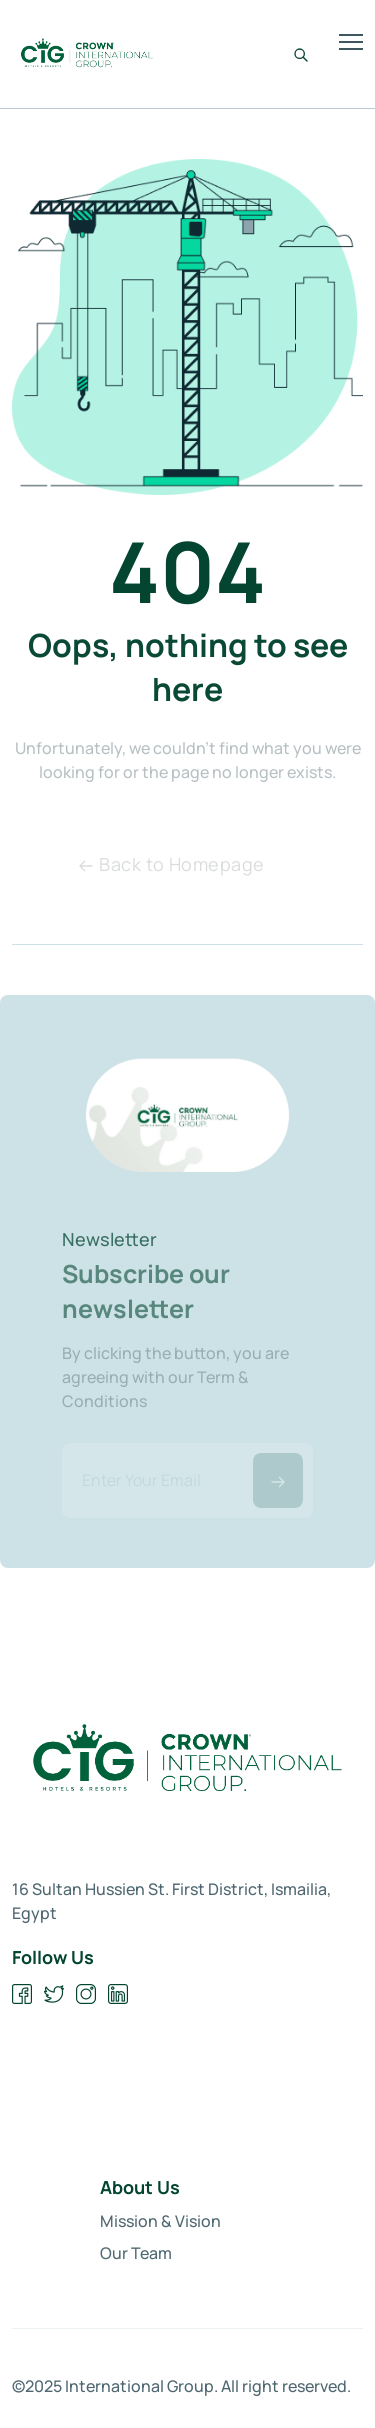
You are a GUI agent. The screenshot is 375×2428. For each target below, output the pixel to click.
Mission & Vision (160, 2221)
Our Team (136, 2253)
